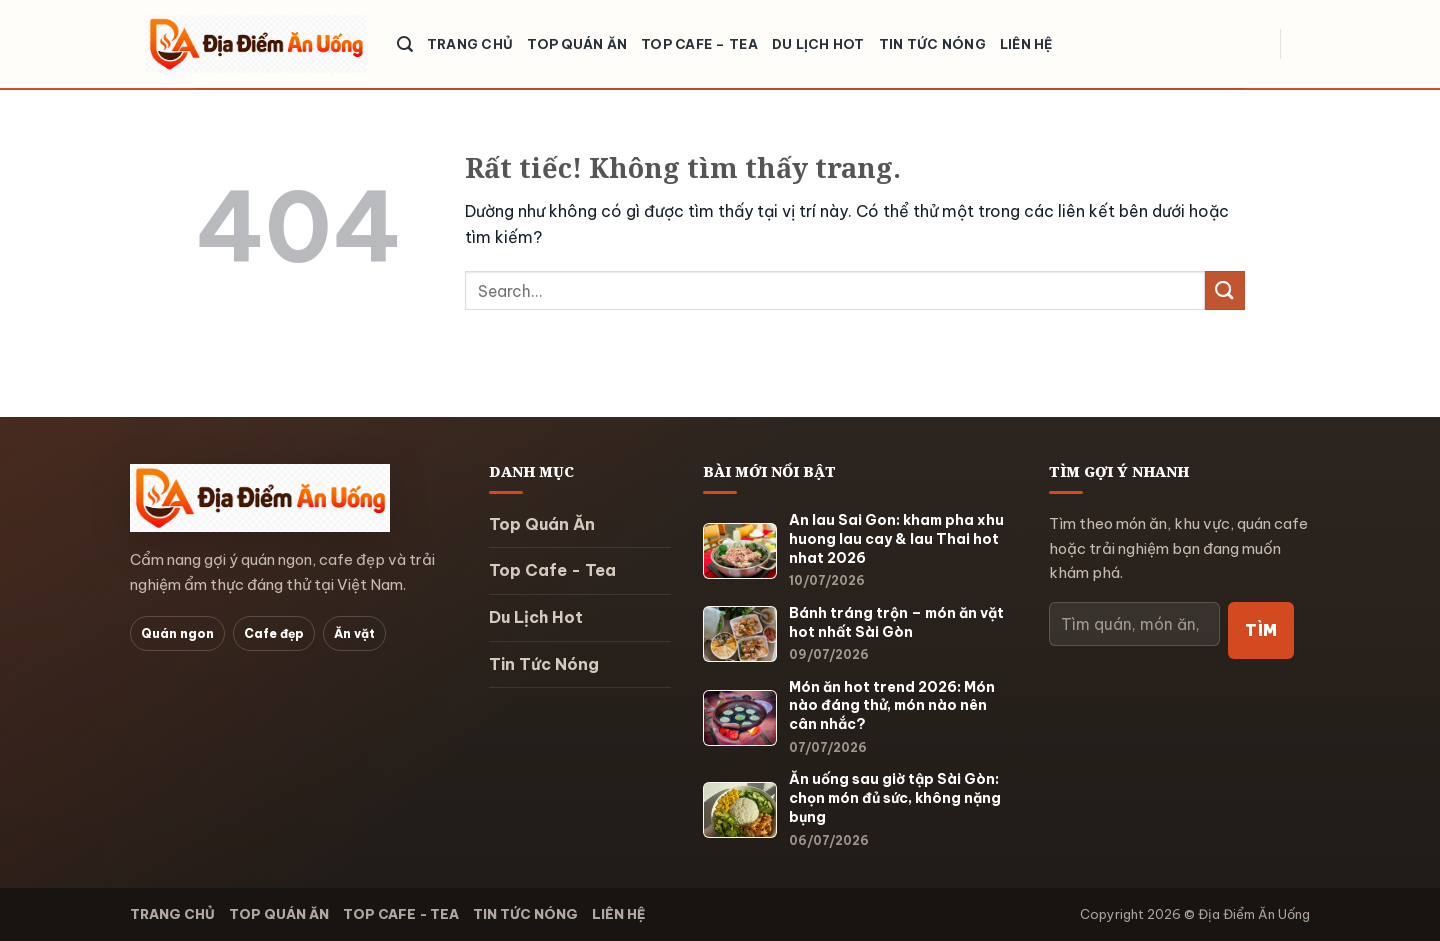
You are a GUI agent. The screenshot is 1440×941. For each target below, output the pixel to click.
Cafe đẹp (274, 633)
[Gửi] (1225, 290)
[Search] (405, 44)
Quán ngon (177, 633)
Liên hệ (1026, 44)
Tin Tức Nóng (932, 44)
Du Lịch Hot (818, 44)
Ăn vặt (354, 633)
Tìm (1261, 630)
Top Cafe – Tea (699, 44)
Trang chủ (470, 44)
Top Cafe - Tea (552, 570)
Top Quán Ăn (577, 44)
